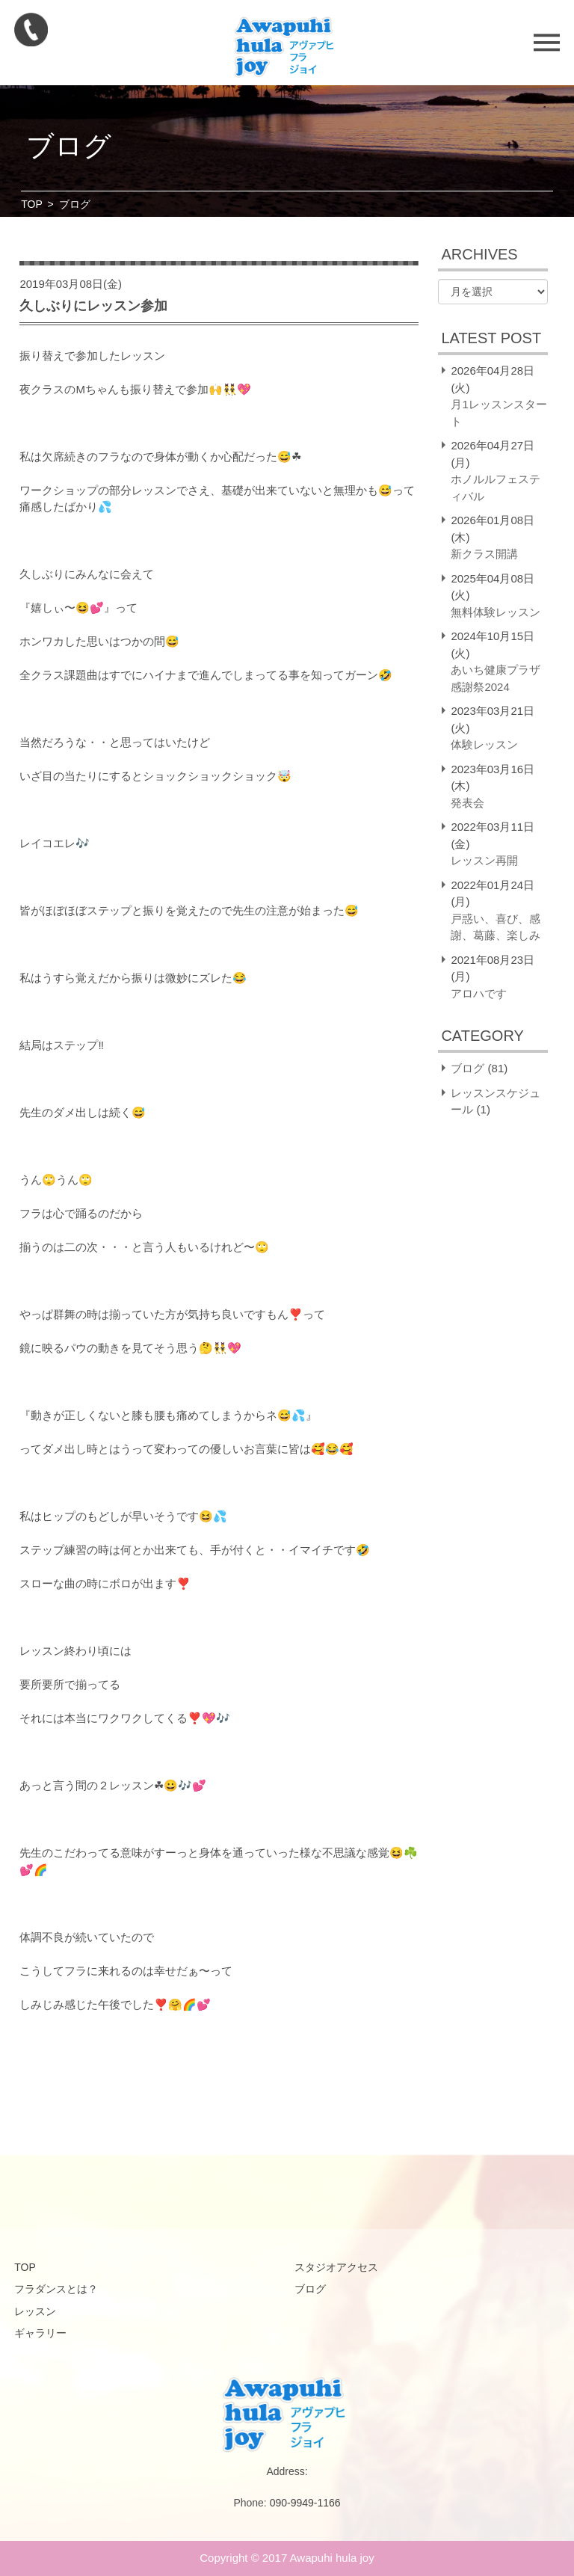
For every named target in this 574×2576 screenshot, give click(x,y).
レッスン (35, 2311)
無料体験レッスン (495, 612)
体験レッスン (484, 744)
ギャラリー (40, 2333)
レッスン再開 (484, 860)
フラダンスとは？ (56, 2289)
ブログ (467, 1068)
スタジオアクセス (336, 2267)
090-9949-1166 (305, 2503)
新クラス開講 (484, 553)
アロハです (479, 993)
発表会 (467, 802)
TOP (32, 204)
